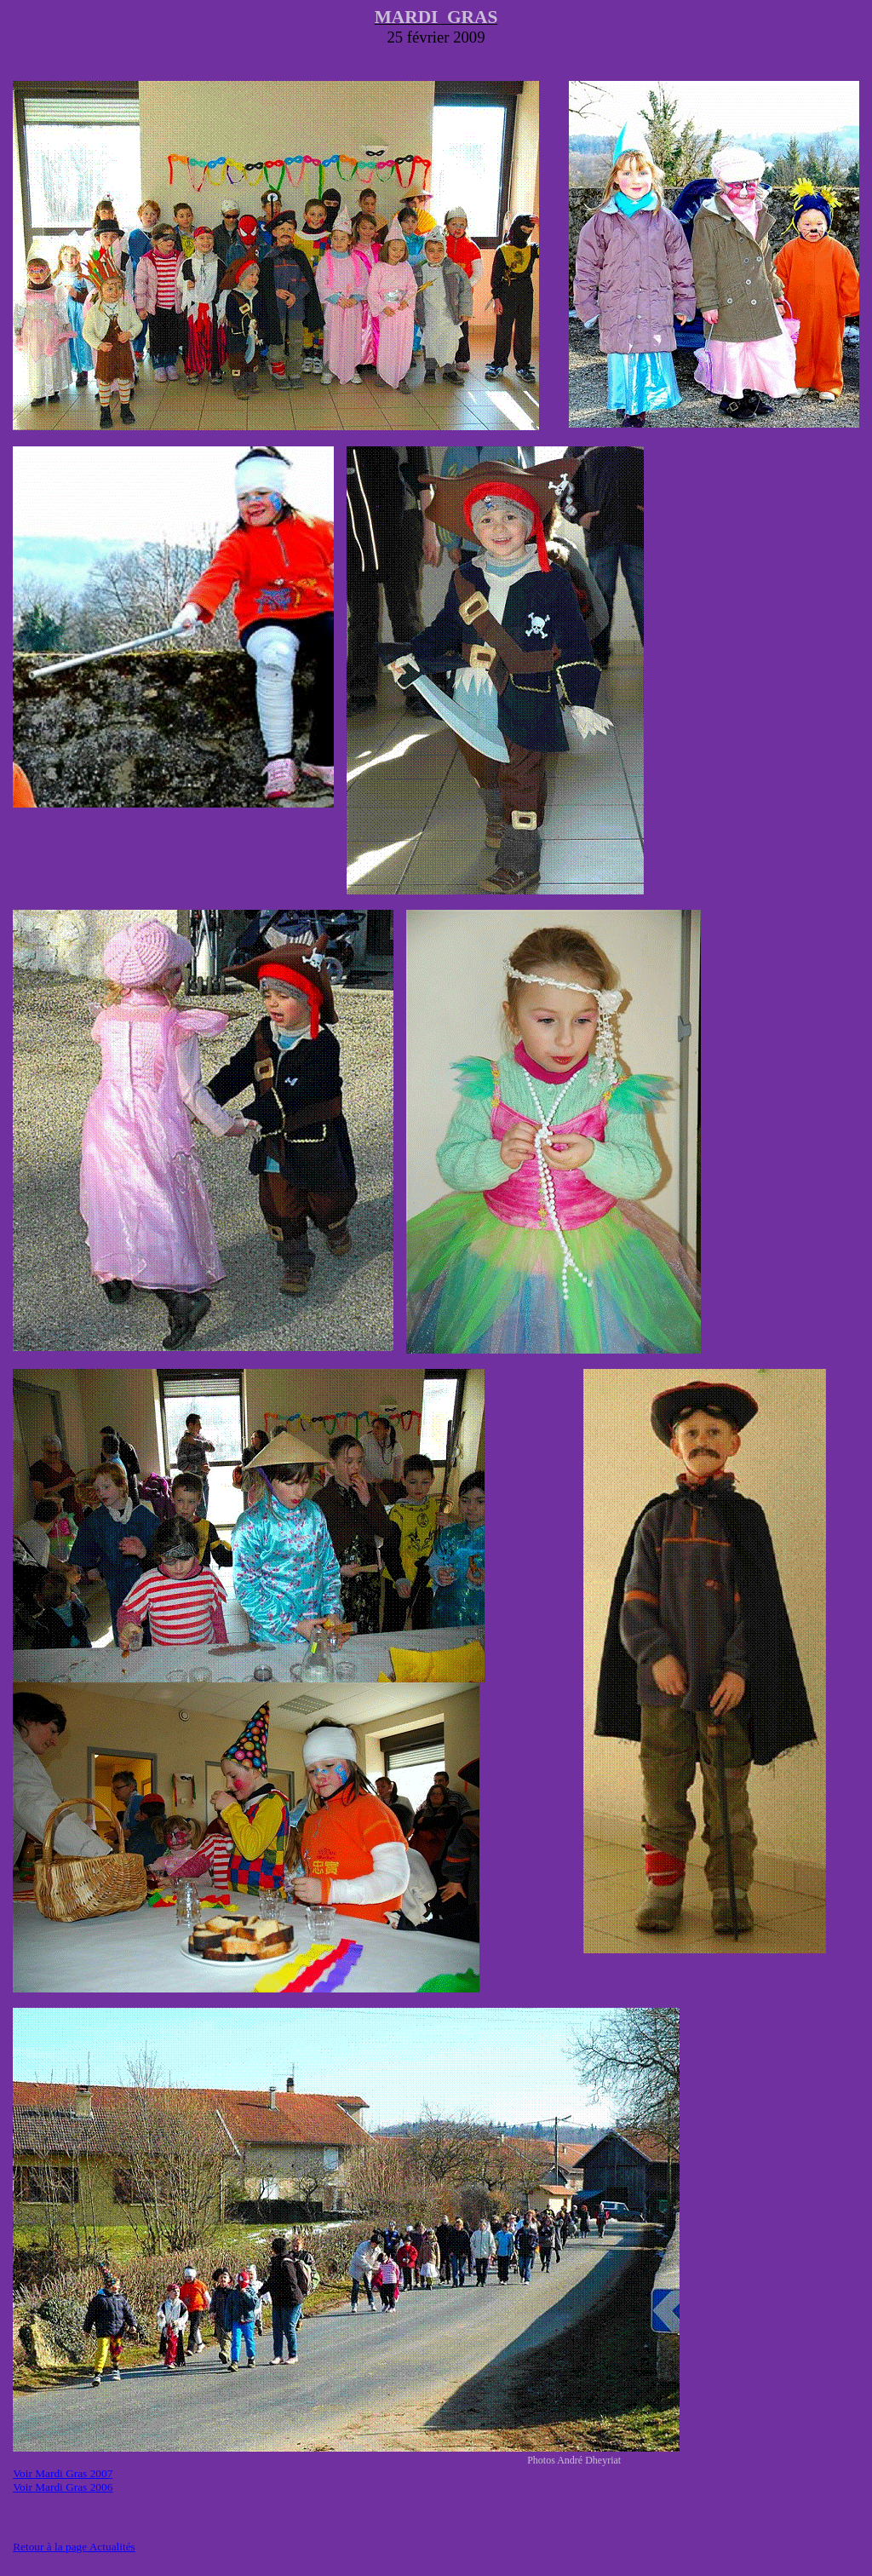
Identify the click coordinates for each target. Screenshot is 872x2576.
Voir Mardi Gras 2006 (62, 2487)
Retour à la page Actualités (74, 2546)
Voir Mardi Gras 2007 (62, 2473)
